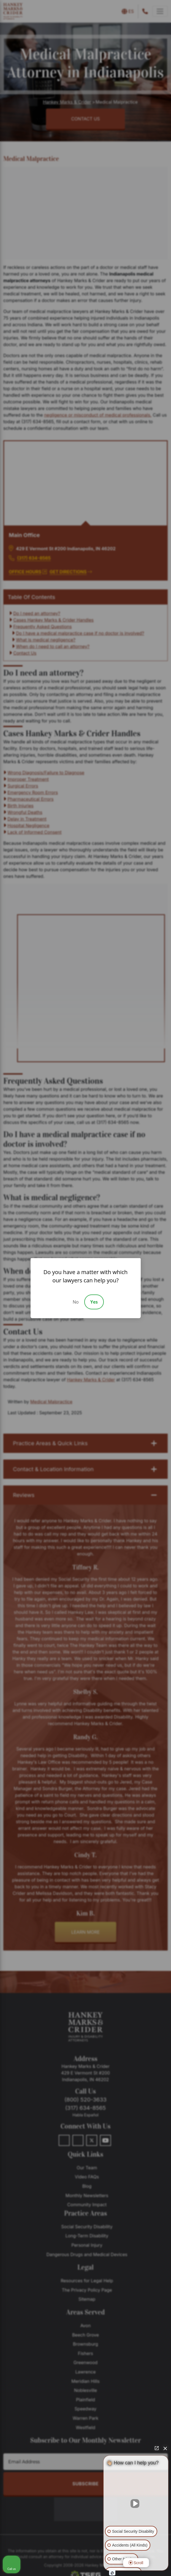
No (76, 1302)
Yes (94, 1302)
